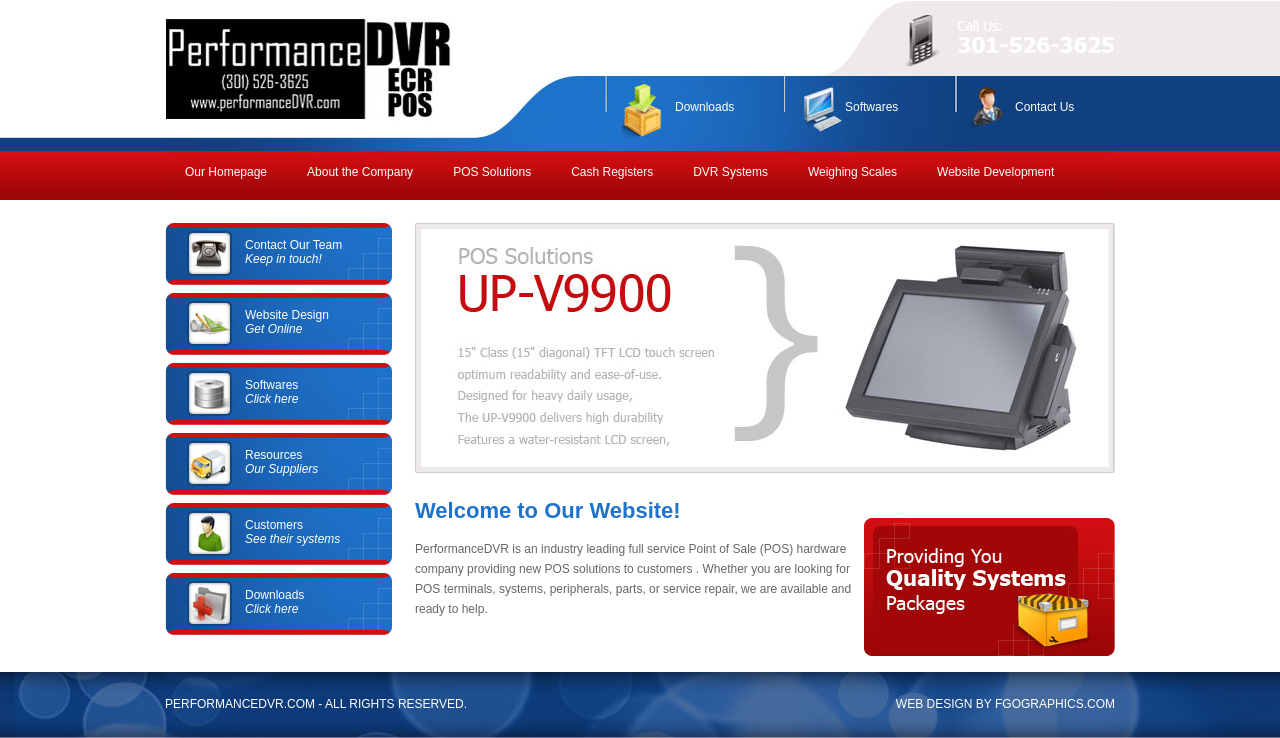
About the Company (360, 172)
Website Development (995, 172)
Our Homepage (226, 172)
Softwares (871, 107)
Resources (281, 462)
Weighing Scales (852, 172)
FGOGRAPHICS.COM (1055, 704)
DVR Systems (730, 172)
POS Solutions (492, 172)
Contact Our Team (293, 252)
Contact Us (1044, 107)
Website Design (287, 322)
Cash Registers (612, 172)
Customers (292, 532)
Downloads (704, 107)
